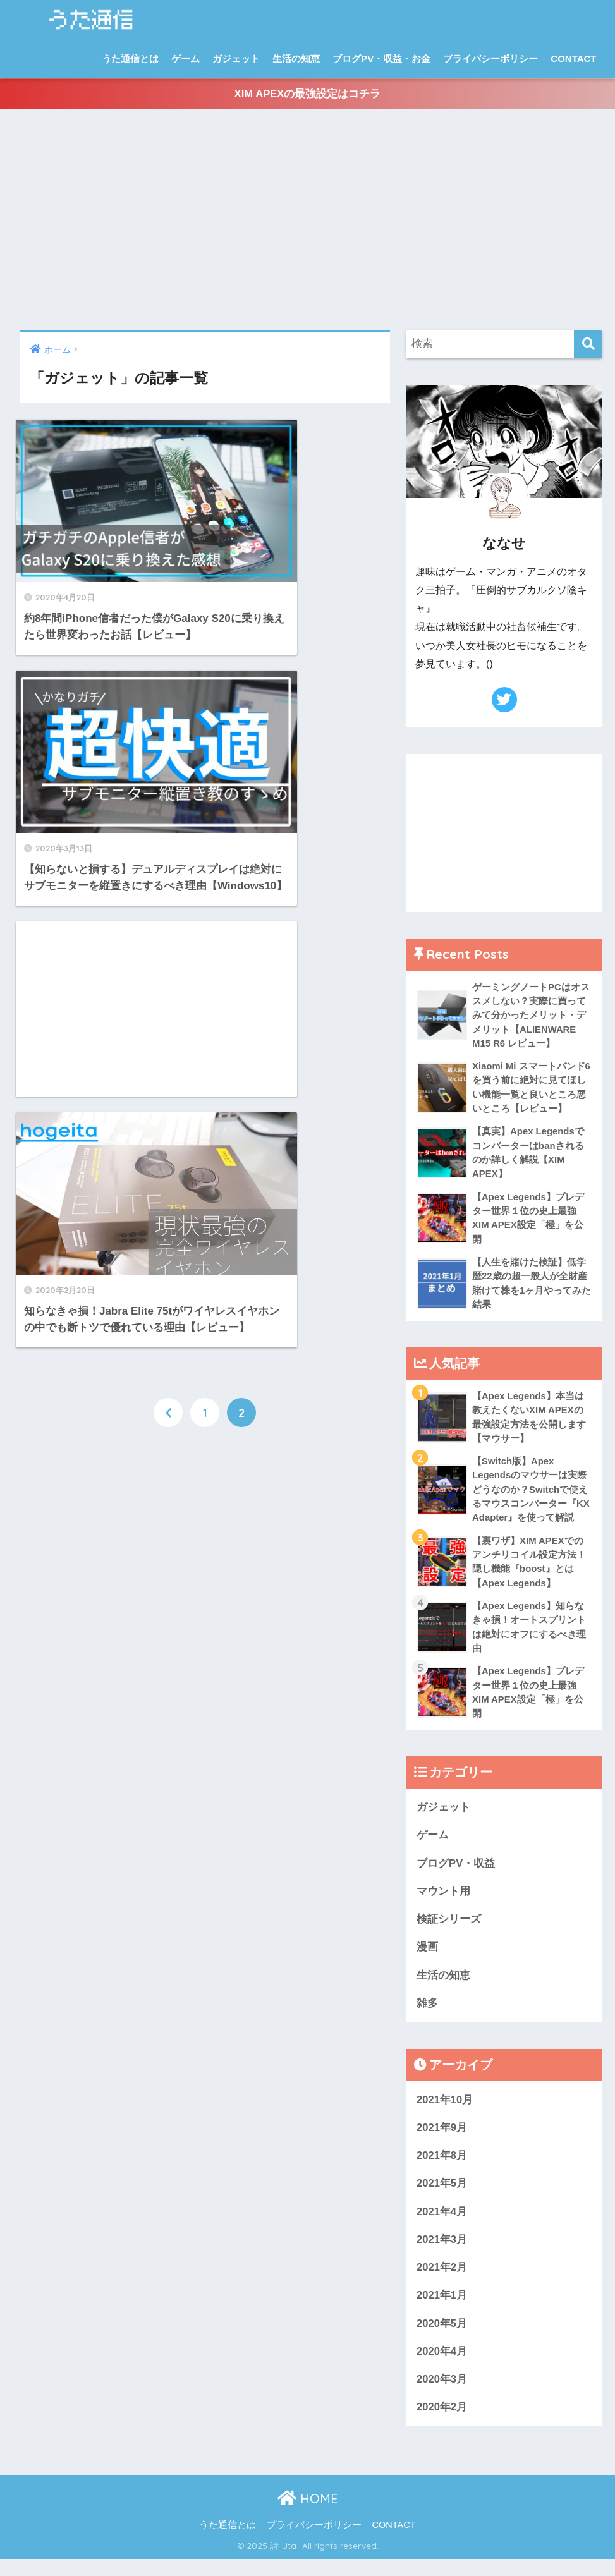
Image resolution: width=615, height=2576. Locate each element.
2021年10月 (445, 2113)
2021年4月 (442, 2226)
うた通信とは (130, 58)
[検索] (588, 346)
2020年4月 (442, 2367)
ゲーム (185, 58)
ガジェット (236, 58)
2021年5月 (442, 2198)
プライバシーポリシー (490, 58)
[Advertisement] (307, 221)
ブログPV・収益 (456, 1875)
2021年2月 (442, 2282)
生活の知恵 (296, 58)
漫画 (427, 1959)
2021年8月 (442, 2169)
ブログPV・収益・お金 (381, 58)
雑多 (427, 2016)
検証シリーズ (449, 1931)
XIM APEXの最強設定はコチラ (307, 95)
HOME (307, 2515)
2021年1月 (442, 2311)
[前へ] (168, 916)
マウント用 (443, 1903)
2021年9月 (442, 2141)
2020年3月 (442, 2396)
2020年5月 (442, 2339)
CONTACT (573, 58)
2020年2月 (442, 2423)
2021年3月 (442, 2254)
